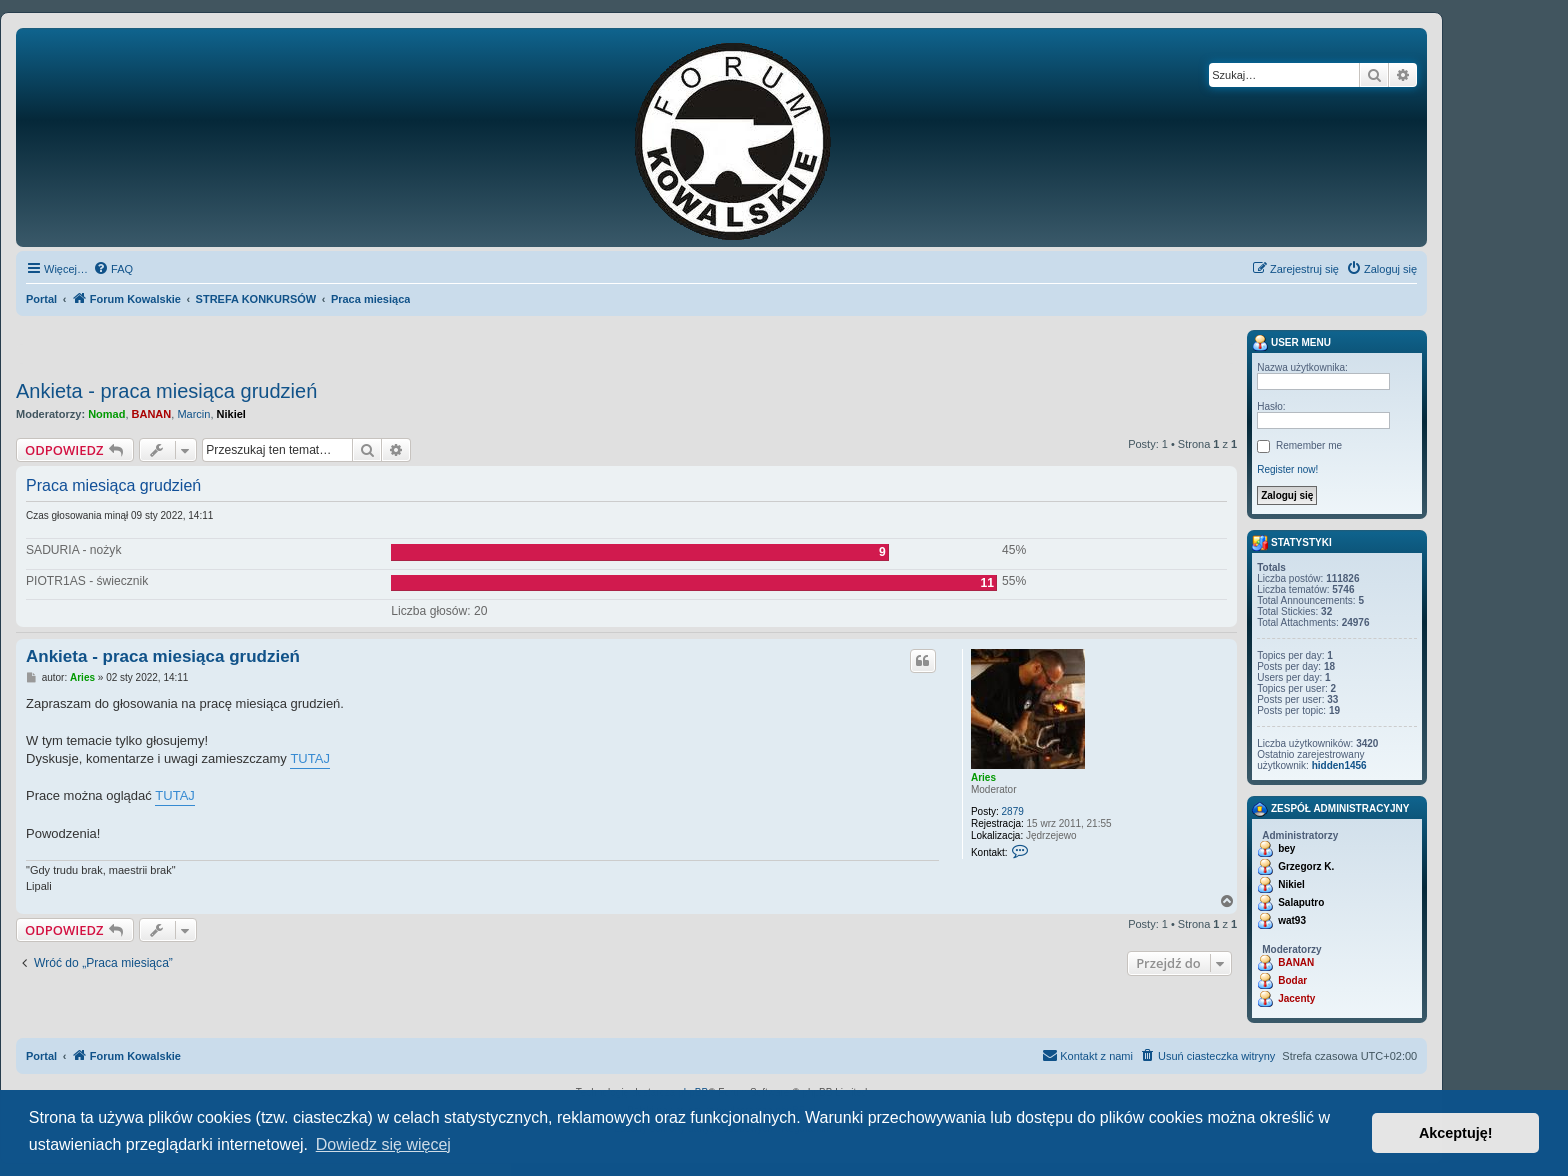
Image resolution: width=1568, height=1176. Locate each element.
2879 (1013, 811)
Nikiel (231, 414)
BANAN (152, 414)
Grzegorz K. (1306, 866)
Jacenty (1296, 998)
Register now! (1287, 469)
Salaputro (1301, 902)
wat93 (1292, 920)
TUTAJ (309, 758)
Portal (41, 299)
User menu (1291, 343)
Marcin (193, 414)
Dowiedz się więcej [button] (383, 1144)
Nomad (106, 414)
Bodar (1292, 980)
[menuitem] (113, 269)
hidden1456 (1339, 765)
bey (1286, 848)
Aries (983, 777)
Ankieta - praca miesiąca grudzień (166, 391)
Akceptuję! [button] (1456, 1133)
